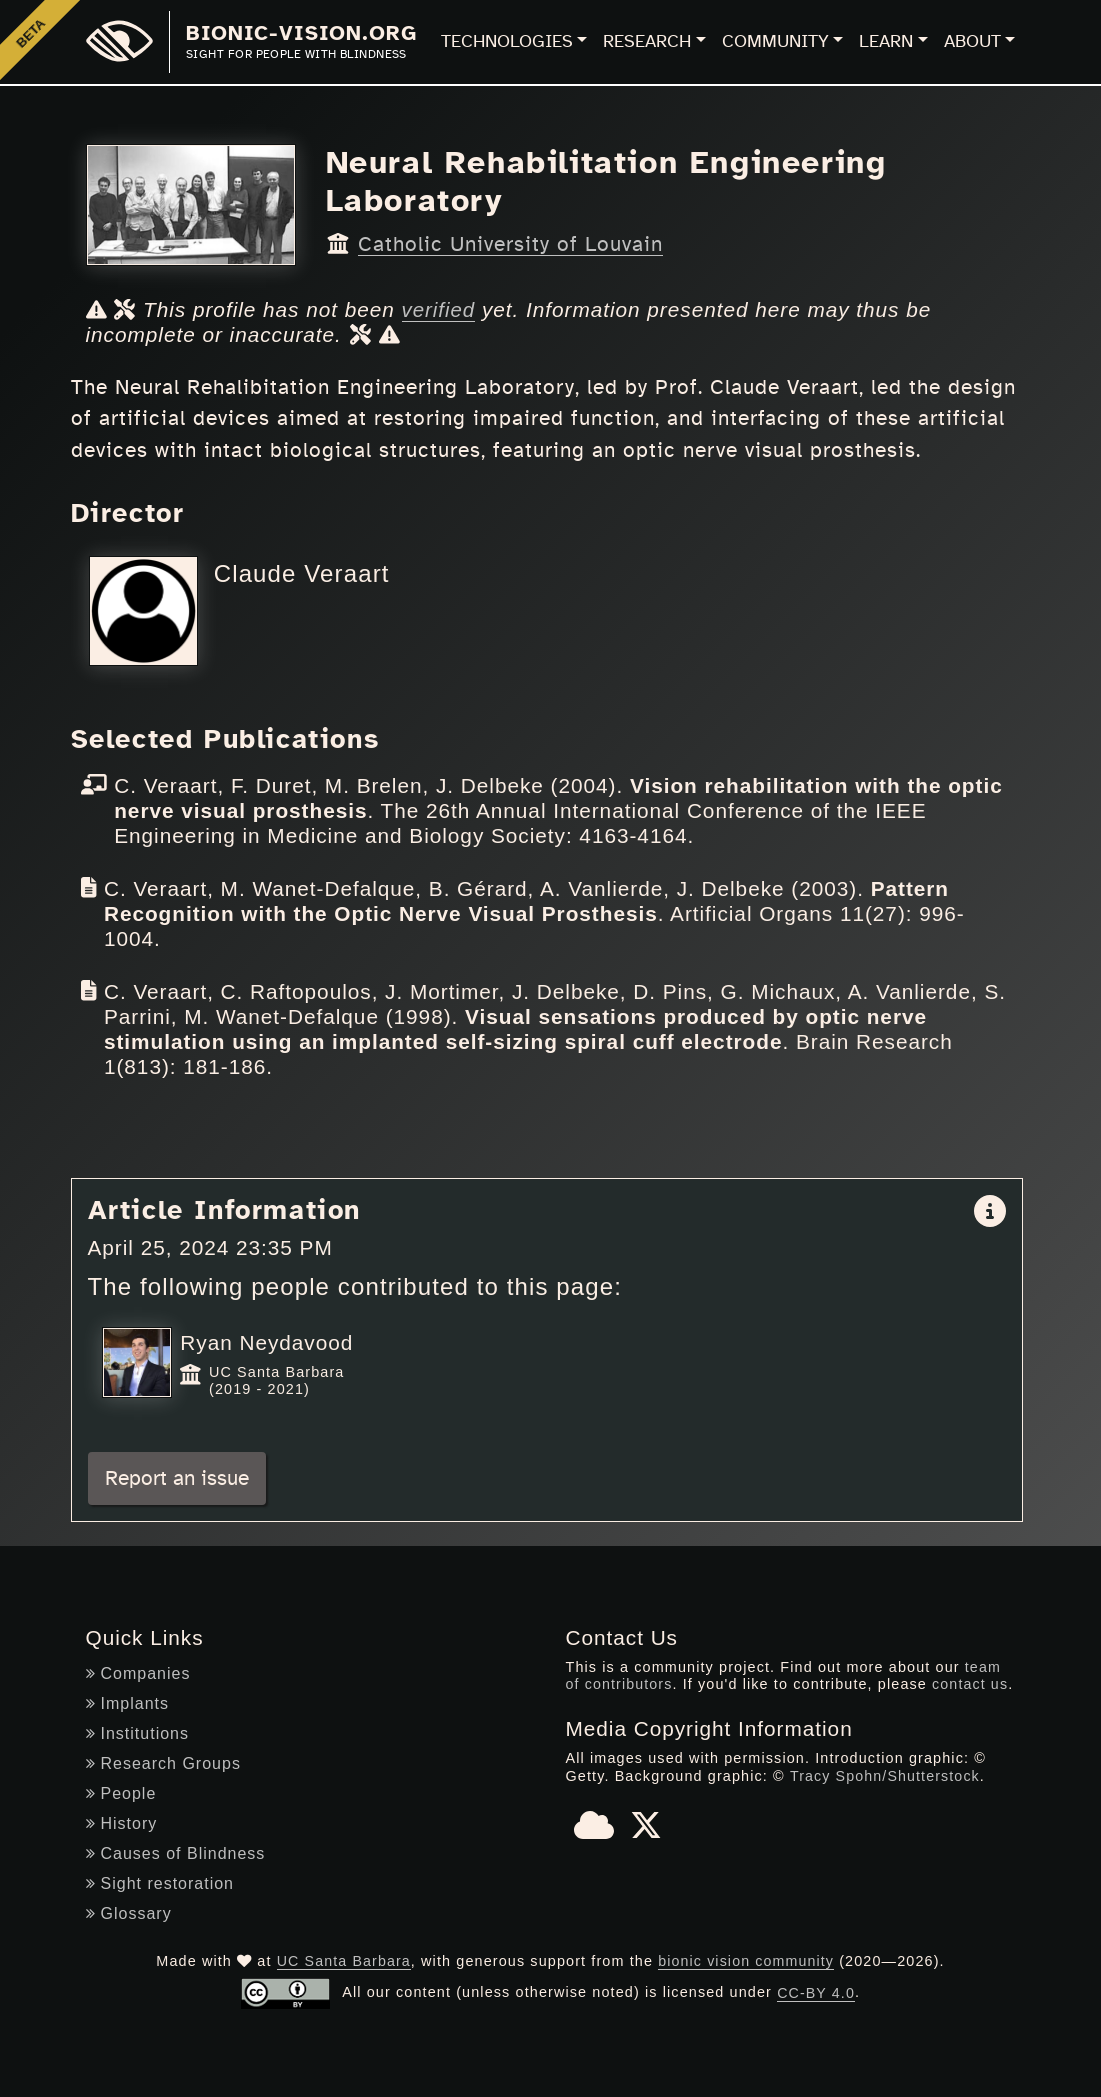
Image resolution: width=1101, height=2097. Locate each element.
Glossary (129, 1912)
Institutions (137, 1732)
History (122, 1822)
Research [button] (647, 42)
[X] (646, 1831)
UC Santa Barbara (343, 1960)
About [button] (972, 42)
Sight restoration (160, 1882)
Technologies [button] (507, 42)
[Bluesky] (594, 1831)
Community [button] (775, 42)
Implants (127, 1702)
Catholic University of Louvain (510, 244)
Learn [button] (886, 42)
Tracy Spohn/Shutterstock (886, 1775)
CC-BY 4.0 (816, 1992)
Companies (138, 1672)
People (121, 1792)
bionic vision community (747, 1960)
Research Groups (163, 1762)
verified (439, 309)
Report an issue (177, 1477)
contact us (971, 1684)
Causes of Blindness (176, 1852)
